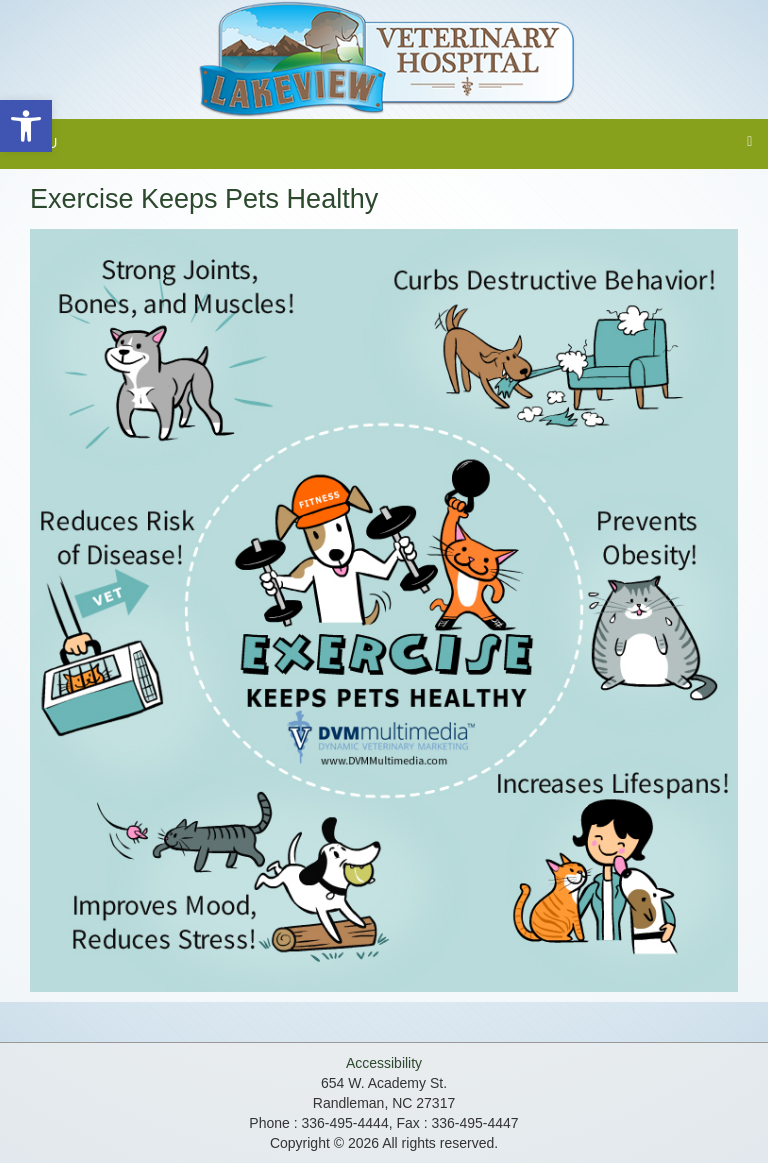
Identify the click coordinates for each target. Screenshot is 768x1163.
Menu (36, 143)
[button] (26, 126)
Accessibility (384, 1063)
